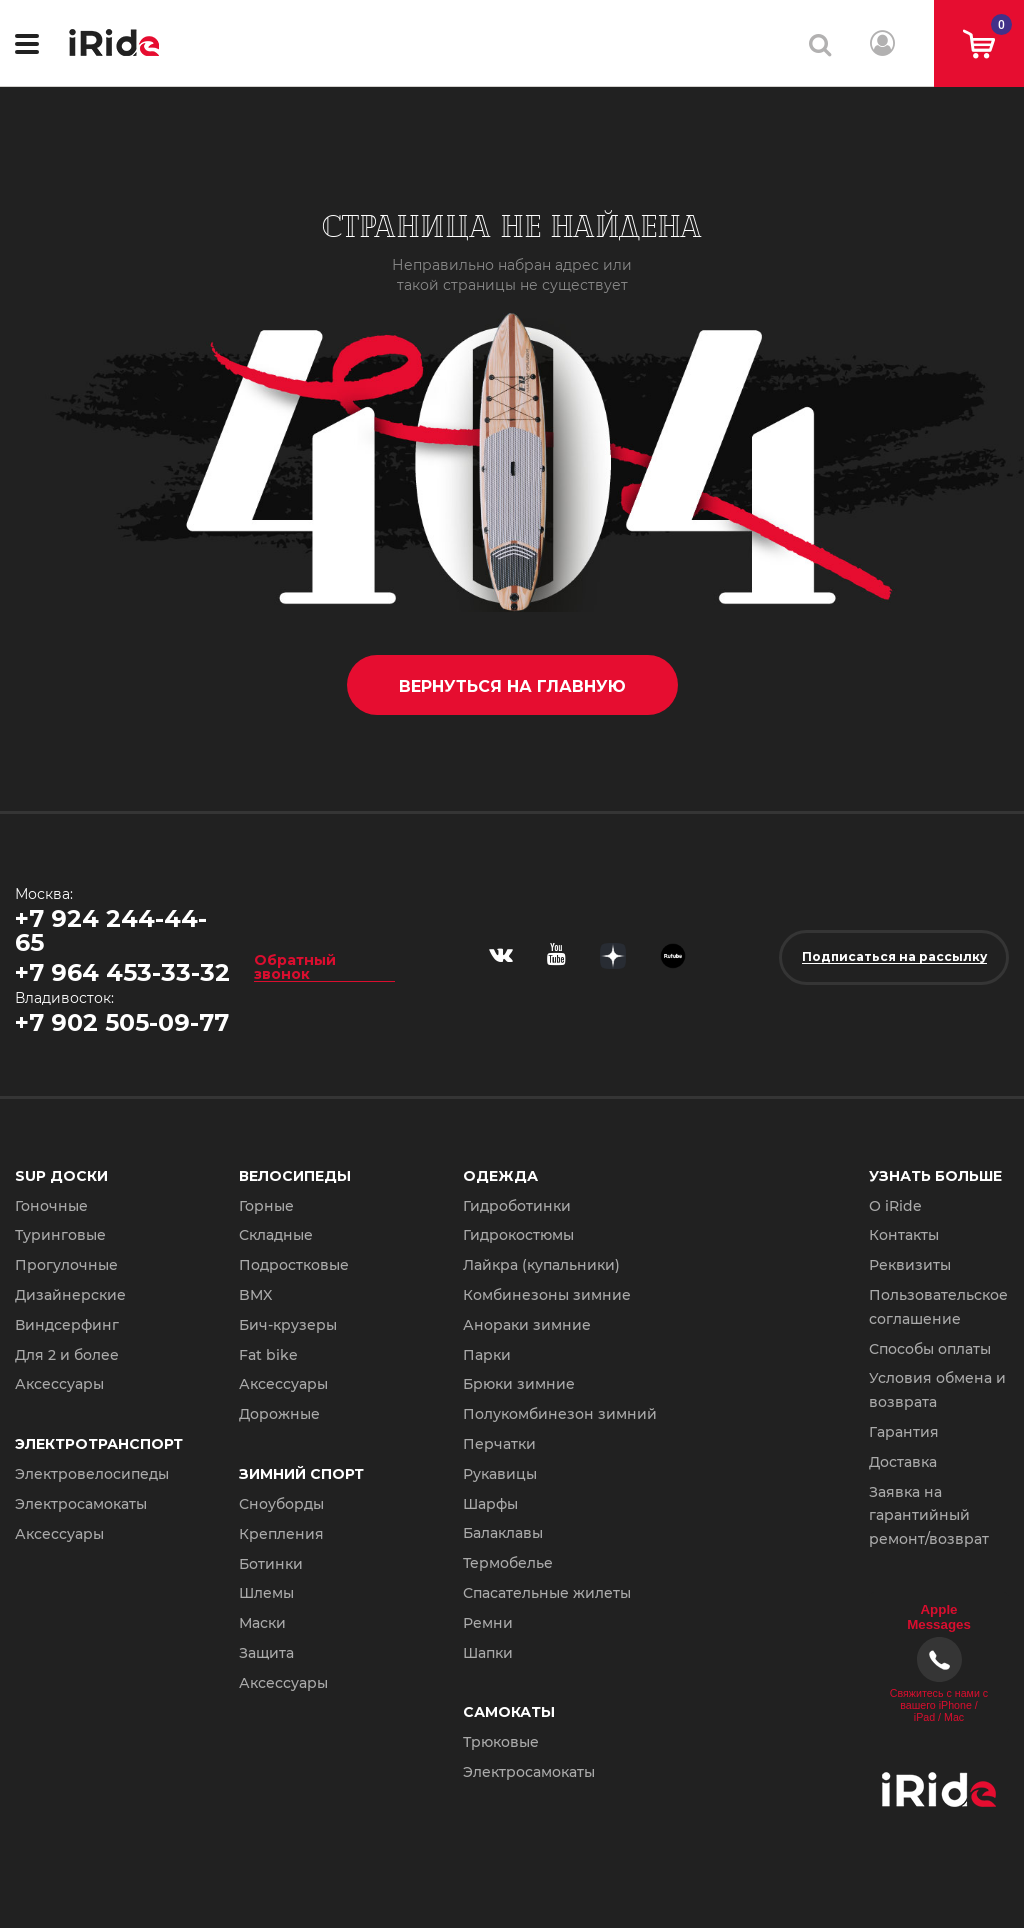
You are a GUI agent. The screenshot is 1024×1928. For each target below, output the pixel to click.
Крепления (281, 1534)
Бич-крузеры (288, 1325)
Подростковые (294, 1265)
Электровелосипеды (92, 1474)
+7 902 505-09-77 (122, 1022)
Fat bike (268, 1355)
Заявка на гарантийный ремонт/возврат (929, 1516)
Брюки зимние (519, 1384)
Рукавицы (500, 1474)
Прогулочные (66, 1265)
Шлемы (266, 1593)
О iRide (895, 1206)
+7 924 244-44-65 (111, 930)
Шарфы (490, 1504)
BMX (255, 1295)
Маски (262, 1623)
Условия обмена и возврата (937, 1390)
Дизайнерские (70, 1295)
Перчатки (499, 1444)
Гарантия (904, 1432)
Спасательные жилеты (547, 1593)
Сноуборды (281, 1504)
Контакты (904, 1235)
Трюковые (501, 1742)
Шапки (488, 1653)
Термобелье (508, 1563)
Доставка (903, 1462)
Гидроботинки (517, 1206)
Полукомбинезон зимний (560, 1414)
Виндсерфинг (67, 1325)
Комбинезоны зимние (547, 1295)
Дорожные (279, 1414)
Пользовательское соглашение (938, 1307)
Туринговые (60, 1235)
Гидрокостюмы (518, 1235)
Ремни (488, 1623)
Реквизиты (910, 1265)
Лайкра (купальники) (541, 1265)
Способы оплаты (930, 1349)
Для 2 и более (67, 1355)
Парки (487, 1355)
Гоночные (51, 1206)
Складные (276, 1235)
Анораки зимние (527, 1325)
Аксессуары (59, 1384)
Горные (266, 1206)
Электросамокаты (81, 1504)
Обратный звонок (295, 966)
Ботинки (271, 1564)
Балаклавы (503, 1533)
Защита (266, 1653)
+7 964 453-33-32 (122, 972)
